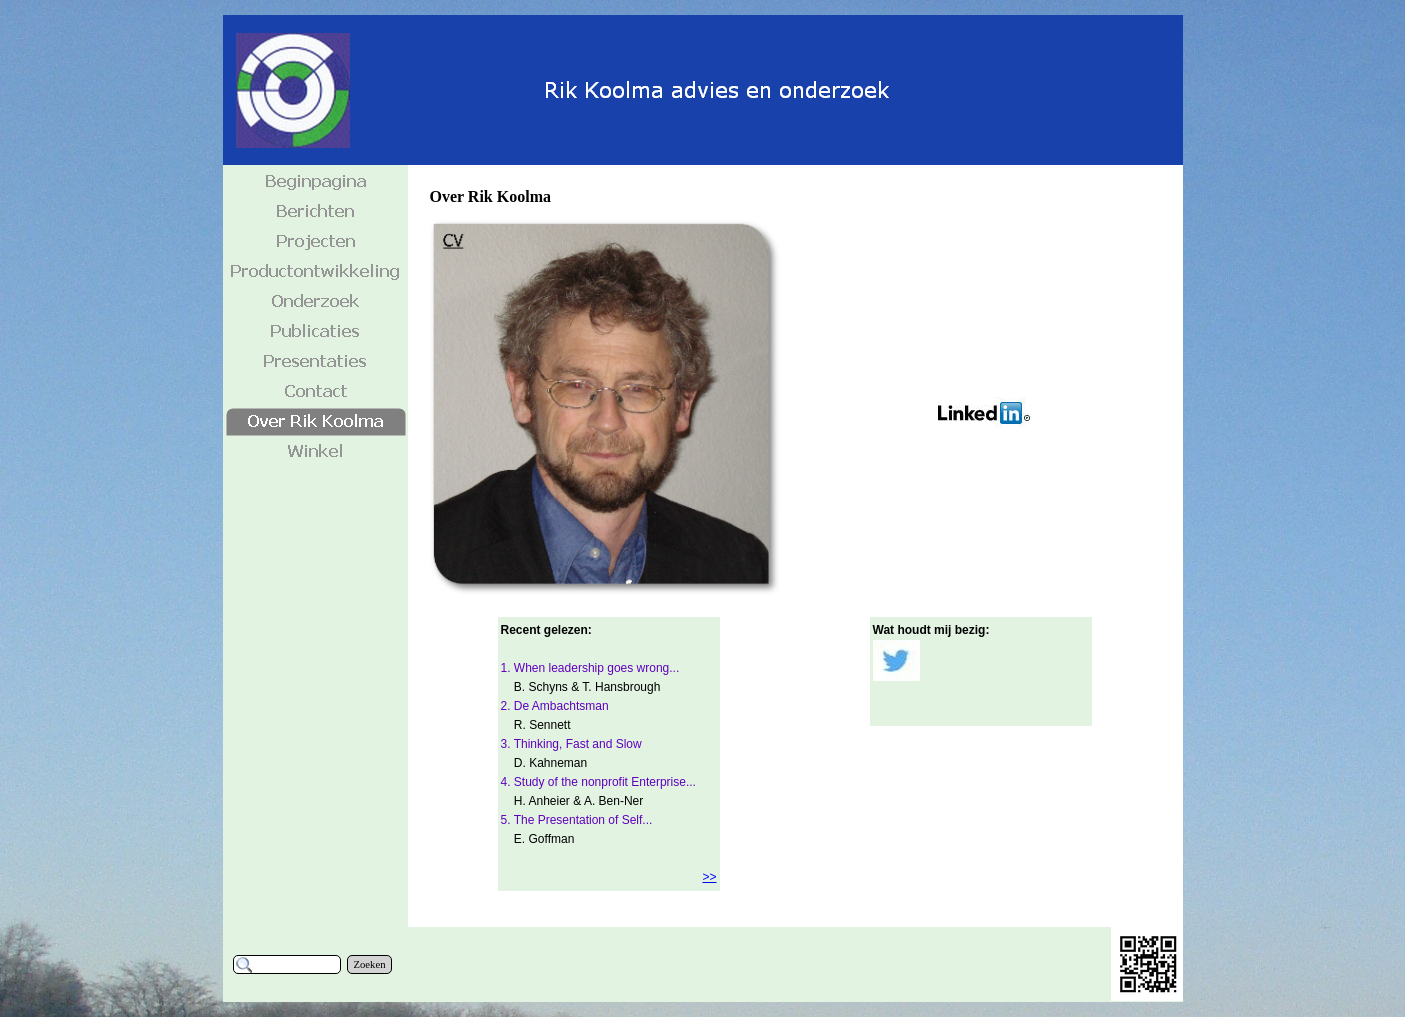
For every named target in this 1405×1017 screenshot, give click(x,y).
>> (709, 877)
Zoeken (370, 964)
